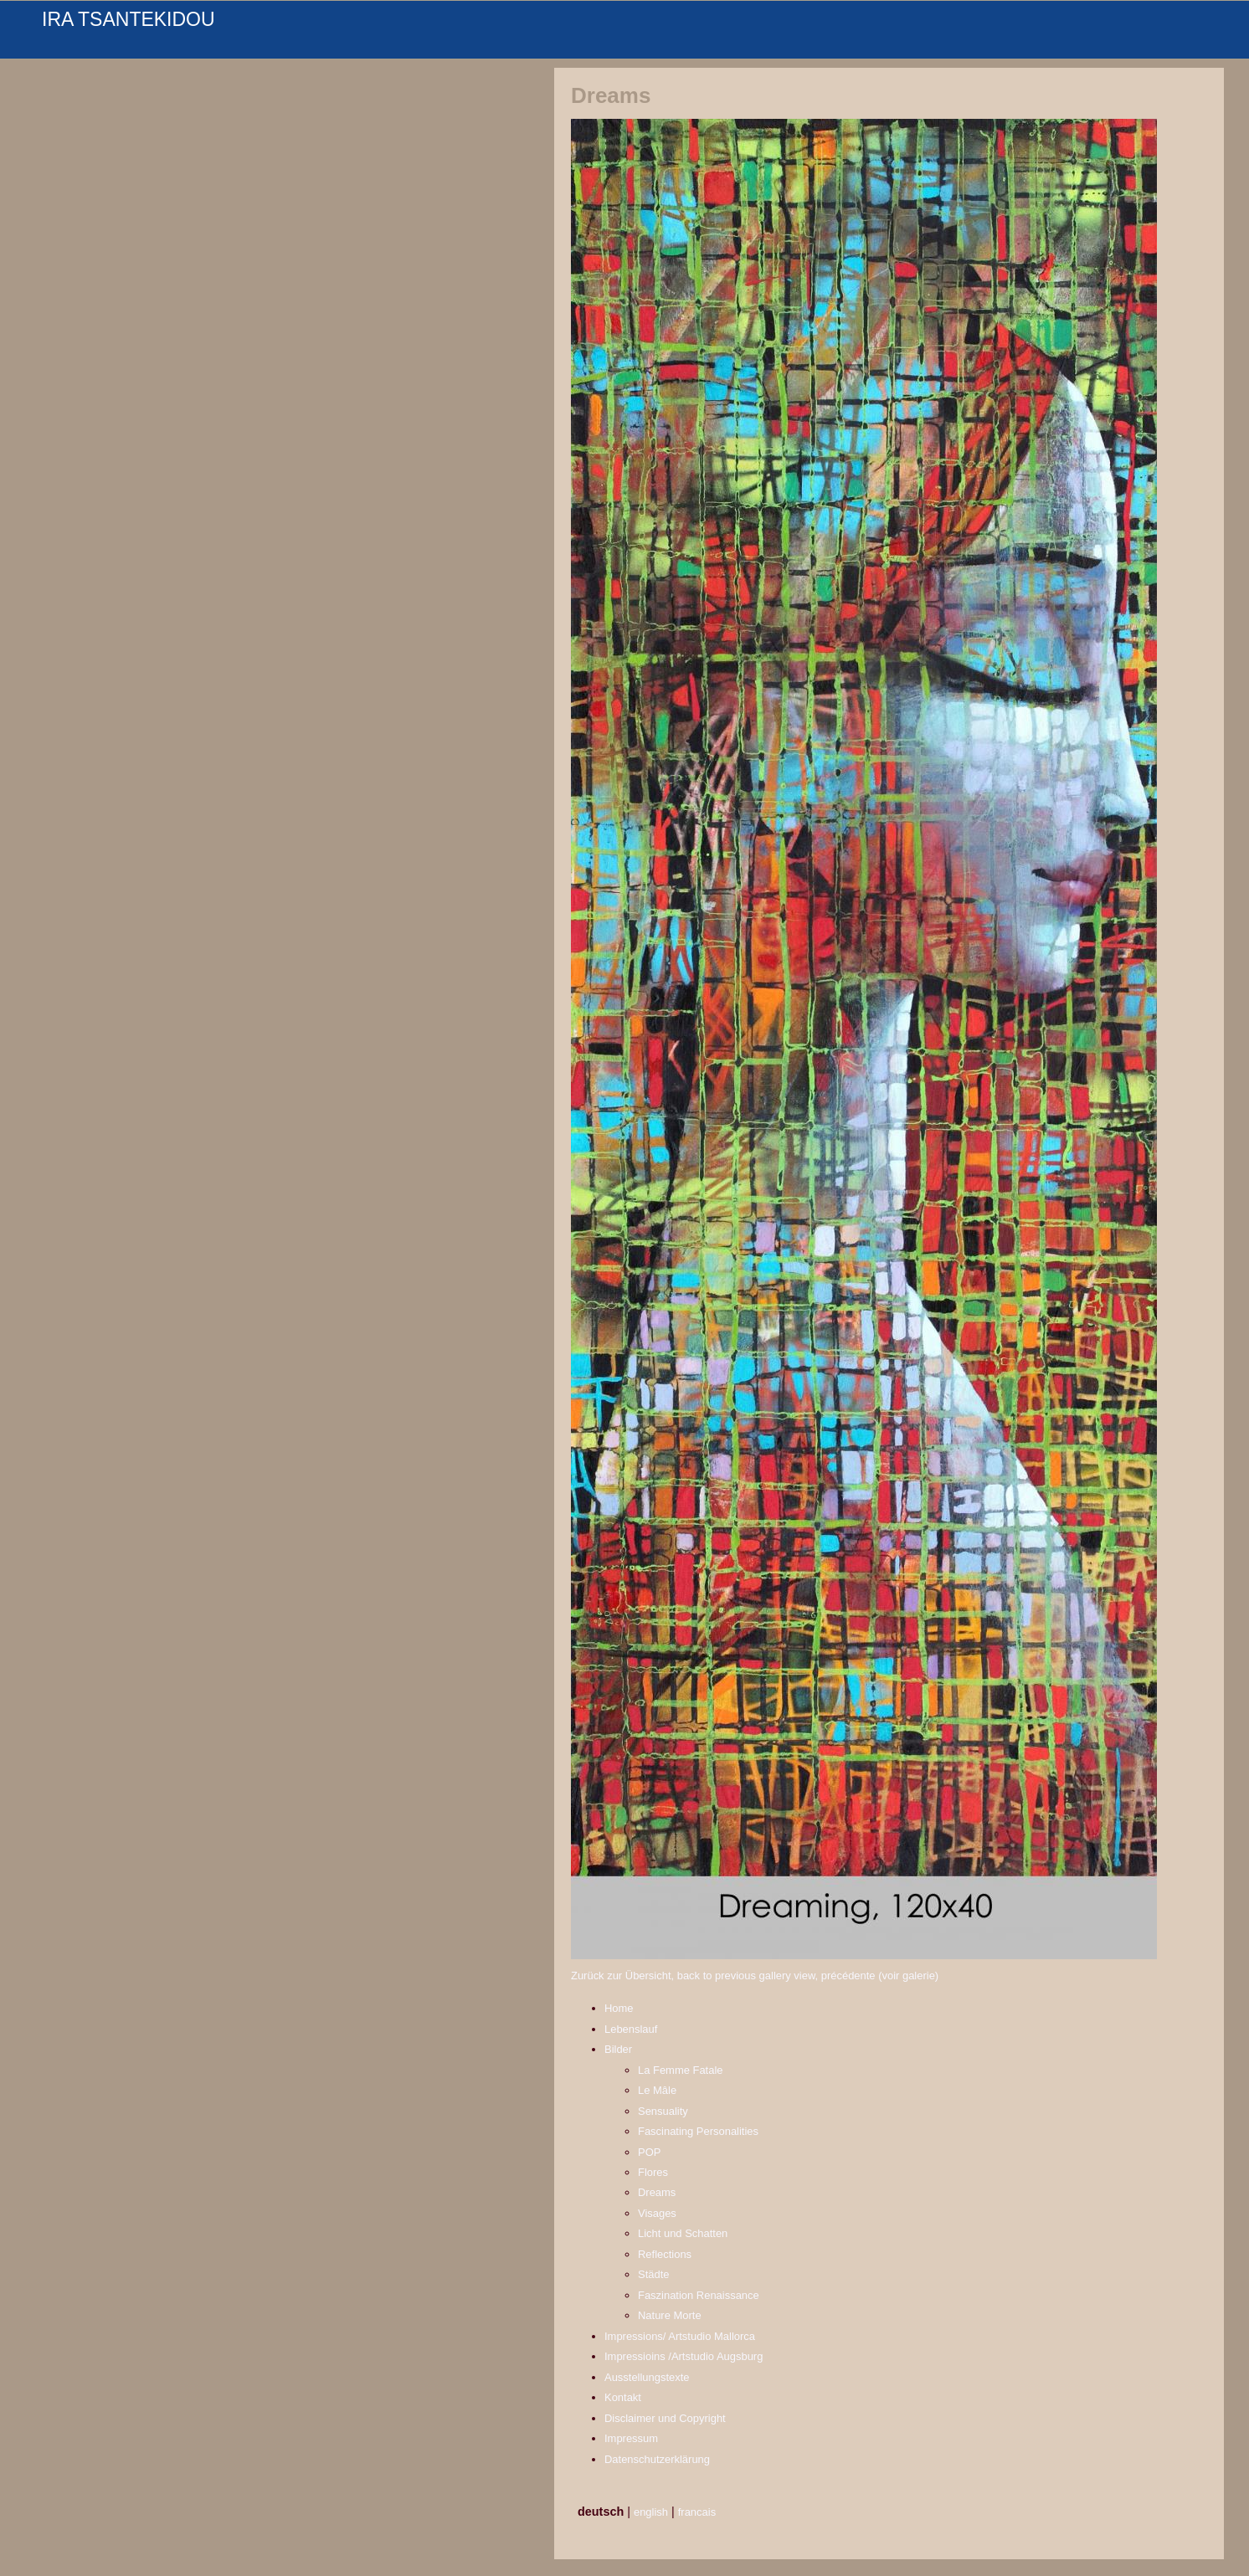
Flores (653, 2172)
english (651, 2512)
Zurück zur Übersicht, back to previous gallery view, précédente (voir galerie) (754, 1975)
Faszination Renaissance (698, 2295)
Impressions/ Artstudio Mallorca (679, 2336)
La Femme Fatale (680, 2070)
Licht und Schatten (682, 2233)
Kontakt (622, 2397)
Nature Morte (670, 2315)
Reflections (664, 2254)
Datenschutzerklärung (657, 2459)
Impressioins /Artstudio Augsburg (683, 2356)
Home (619, 2008)
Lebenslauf (630, 2029)
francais (697, 2512)
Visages (657, 2213)
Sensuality (663, 2111)
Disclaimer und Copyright (665, 2418)
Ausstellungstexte (647, 2377)
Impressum (631, 2438)
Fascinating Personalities (698, 2131)
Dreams (657, 2192)
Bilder (618, 2049)
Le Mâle (657, 2090)
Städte (653, 2274)
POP (649, 2152)
